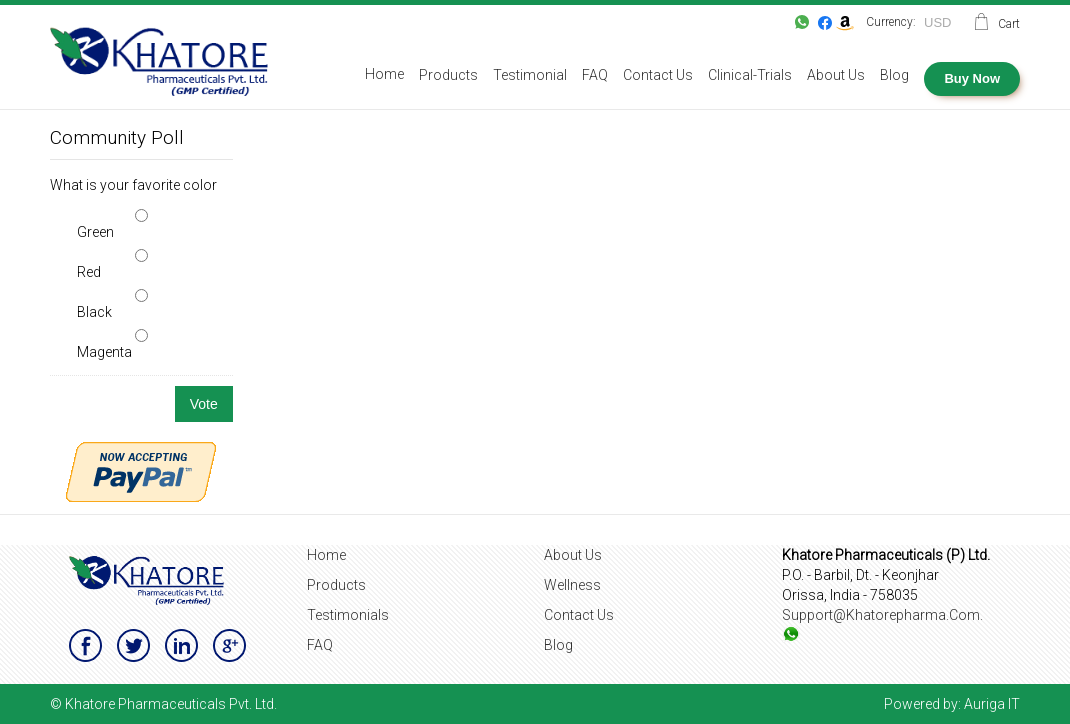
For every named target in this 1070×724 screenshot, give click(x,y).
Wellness (572, 585)
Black (94, 312)
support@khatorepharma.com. (882, 615)
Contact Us (579, 615)
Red (89, 272)
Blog (558, 645)
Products (336, 585)
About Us (573, 555)
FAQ (320, 645)
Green (95, 232)
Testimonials (348, 615)
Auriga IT (992, 704)
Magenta (104, 352)
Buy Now (972, 78)
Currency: (891, 22)
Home (326, 555)
